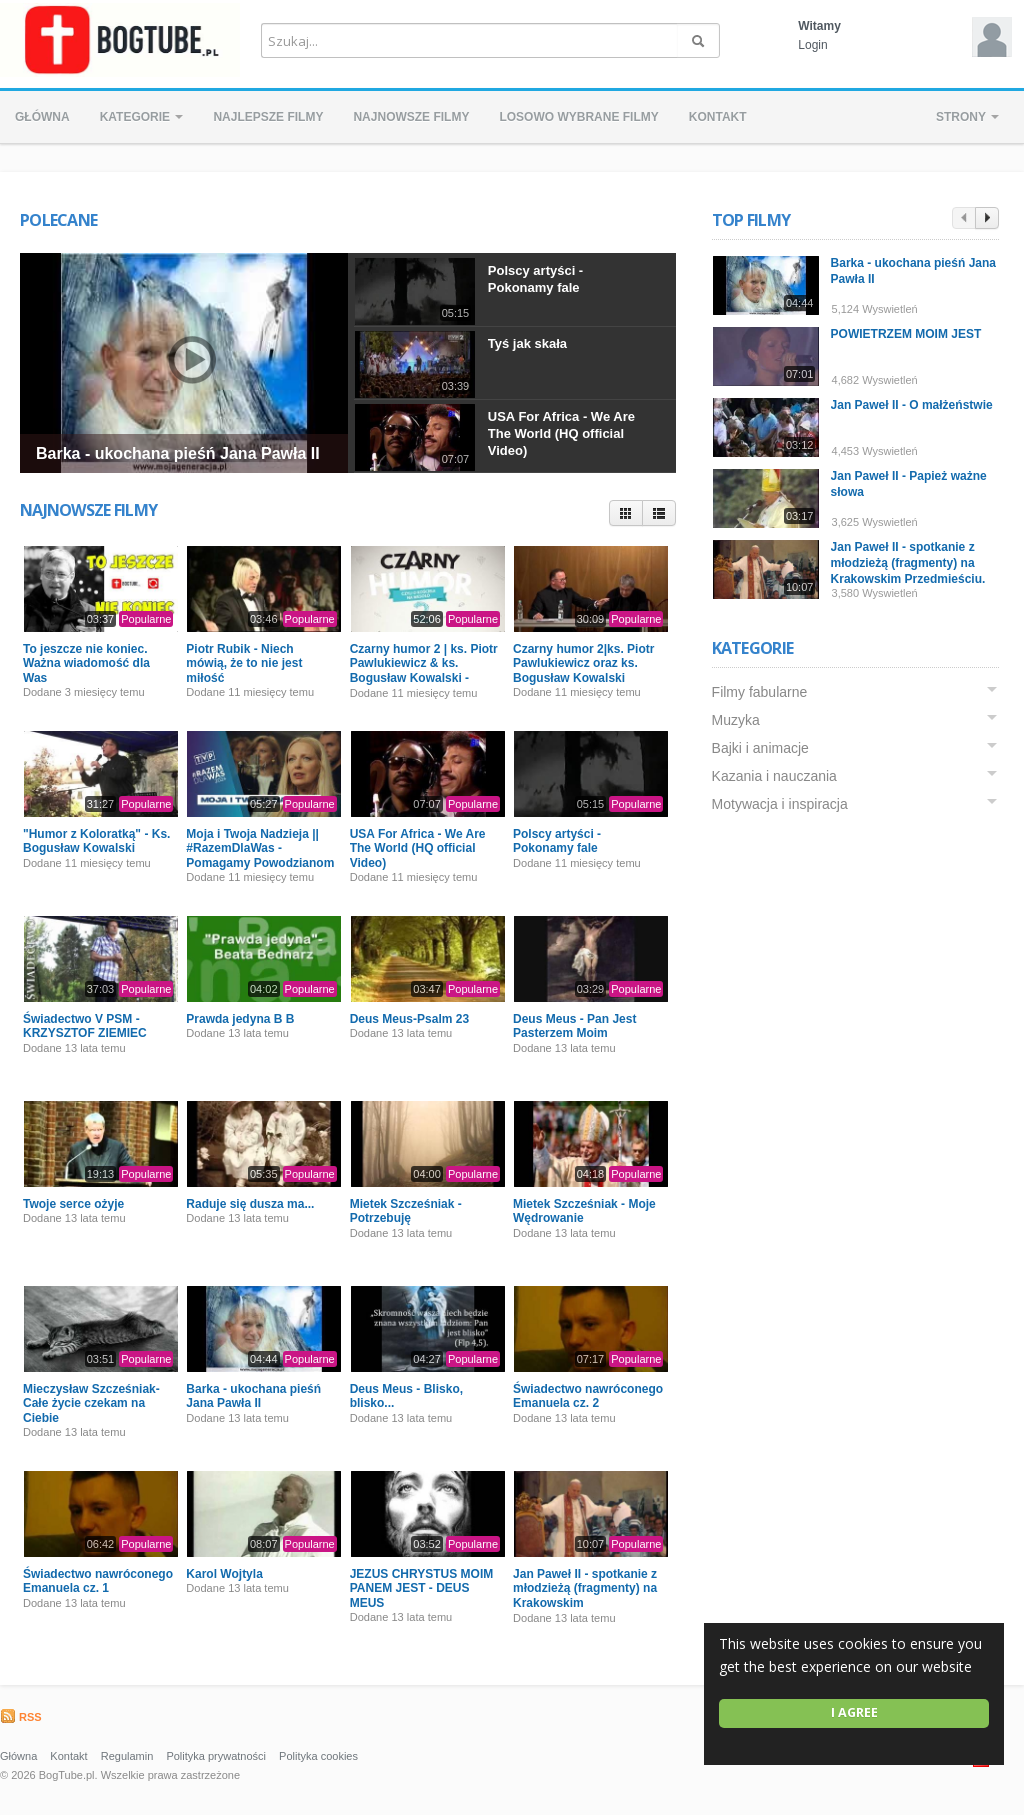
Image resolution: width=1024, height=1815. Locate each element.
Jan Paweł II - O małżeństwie (912, 405)
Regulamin (127, 1756)
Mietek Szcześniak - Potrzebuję (406, 1211)
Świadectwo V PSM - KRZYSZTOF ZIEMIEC (85, 1026)
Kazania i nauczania (774, 776)
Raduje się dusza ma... (250, 1204)
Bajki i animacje (760, 748)
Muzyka (736, 720)
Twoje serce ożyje (73, 1204)
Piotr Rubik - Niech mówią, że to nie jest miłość (244, 663)
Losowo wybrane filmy (578, 117)
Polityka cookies (318, 1756)
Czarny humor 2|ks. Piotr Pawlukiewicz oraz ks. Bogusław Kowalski (583, 663)
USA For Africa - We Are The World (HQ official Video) (561, 433)
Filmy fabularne (760, 692)
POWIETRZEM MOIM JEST (906, 334)
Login (812, 45)
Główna (42, 117)
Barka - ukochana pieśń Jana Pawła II (178, 453)
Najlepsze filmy (268, 117)
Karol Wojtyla (224, 1574)
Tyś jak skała (527, 343)
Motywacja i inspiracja (780, 804)
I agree (854, 1712)
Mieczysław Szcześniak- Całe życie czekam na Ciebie (91, 1403)
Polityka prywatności (216, 1756)
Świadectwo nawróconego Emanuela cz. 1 (98, 1581)
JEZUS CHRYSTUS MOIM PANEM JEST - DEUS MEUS (422, 1588)
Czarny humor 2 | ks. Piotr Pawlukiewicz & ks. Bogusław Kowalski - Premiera (424, 670)
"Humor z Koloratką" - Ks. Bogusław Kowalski (96, 841)
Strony (967, 117)
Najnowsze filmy (411, 117)
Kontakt (718, 117)
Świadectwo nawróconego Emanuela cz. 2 (588, 1396)
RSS (21, 1717)
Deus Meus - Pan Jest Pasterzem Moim (574, 1026)
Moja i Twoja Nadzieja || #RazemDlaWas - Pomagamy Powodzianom (260, 848)
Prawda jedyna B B (240, 1019)
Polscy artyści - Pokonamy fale (535, 279)
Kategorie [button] (142, 117)
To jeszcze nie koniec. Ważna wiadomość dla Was (86, 663)
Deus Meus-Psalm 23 (409, 1019)
